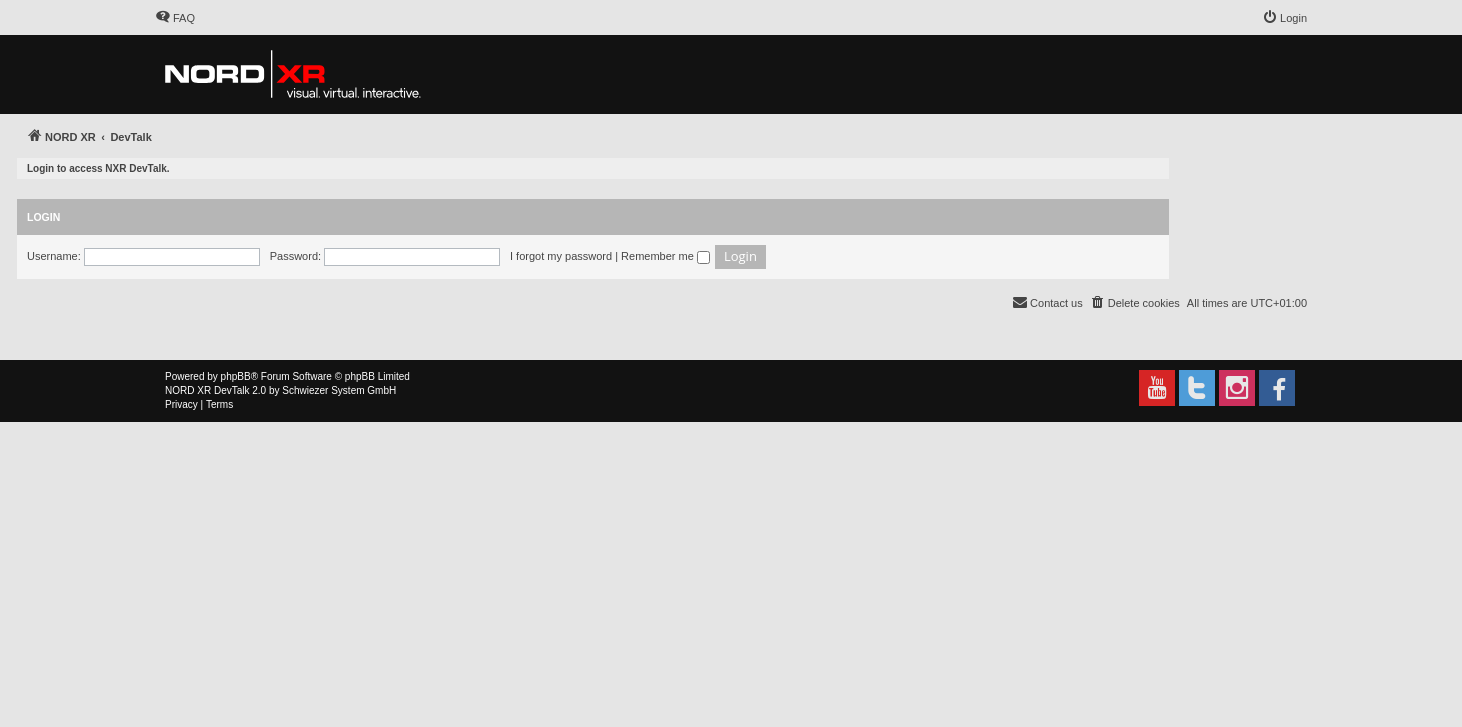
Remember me (665, 256)
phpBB (236, 376)
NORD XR (188, 390)
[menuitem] (175, 18)
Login (43, 217)
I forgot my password (561, 256)
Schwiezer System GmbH (339, 390)
